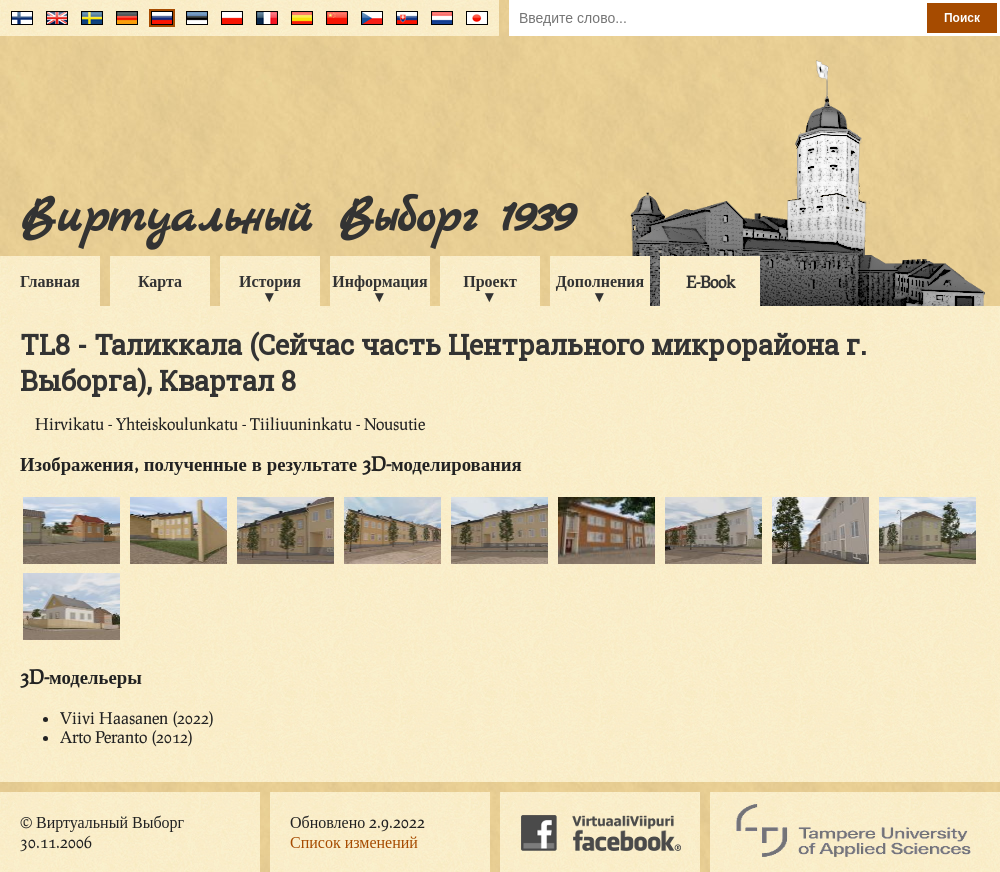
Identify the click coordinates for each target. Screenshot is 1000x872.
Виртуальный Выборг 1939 (296, 218)
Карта (160, 280)
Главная (50, 280)
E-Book (710, 281)
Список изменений (354, 841)
